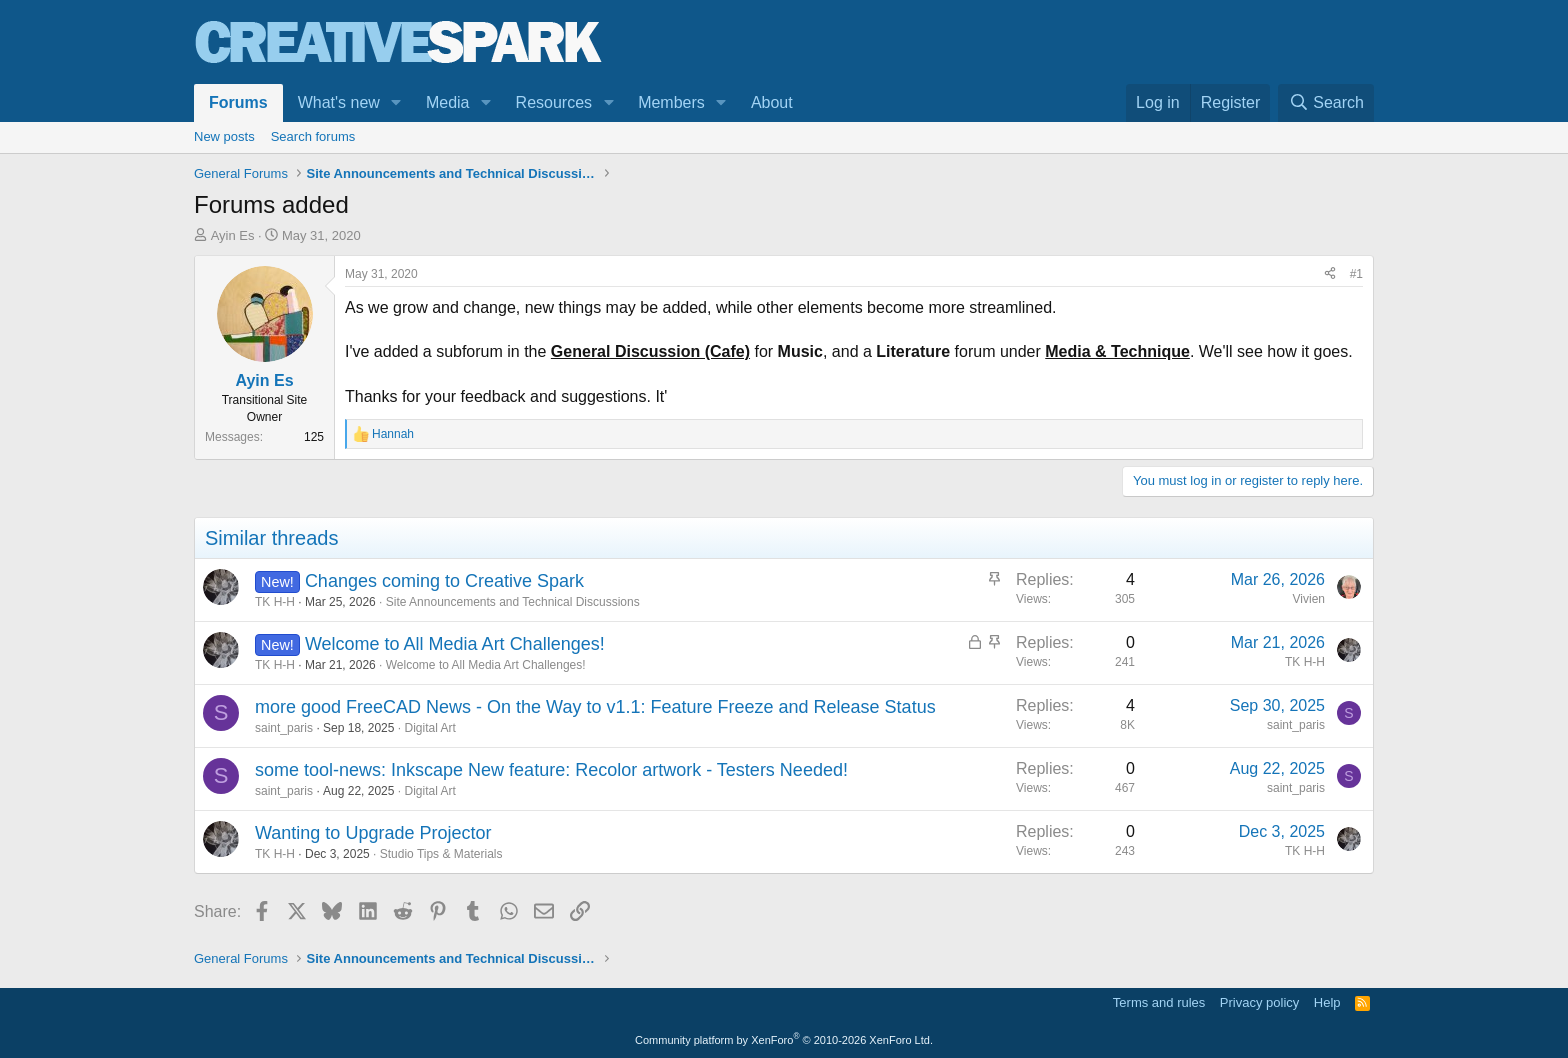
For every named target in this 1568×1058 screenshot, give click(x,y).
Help (1327, 1002)
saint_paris (284, 728)
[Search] (1326, 103)
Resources (554, 102)
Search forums (313, 136)
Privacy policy (1259, 1002)
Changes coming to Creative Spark (444, 581)
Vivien (1309, 599)
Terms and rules (1159, 1002)
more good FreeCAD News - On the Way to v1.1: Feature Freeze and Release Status (595, 707)
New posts (224, 136)
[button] (396, 103)
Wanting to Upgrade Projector (373, 833)
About (772, 102)
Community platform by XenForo (784, 1040)
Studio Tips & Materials (441, 854)
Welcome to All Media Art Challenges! (455, 644)
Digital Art (429, 728)
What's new (339, 102)
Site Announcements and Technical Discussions (513, 602)
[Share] (1330, 274)
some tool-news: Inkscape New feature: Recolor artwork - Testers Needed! (551, 770)
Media (448, 102)
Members (671, 102)
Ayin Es (233, 235)
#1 (1356, 274)
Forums (238, 102)
